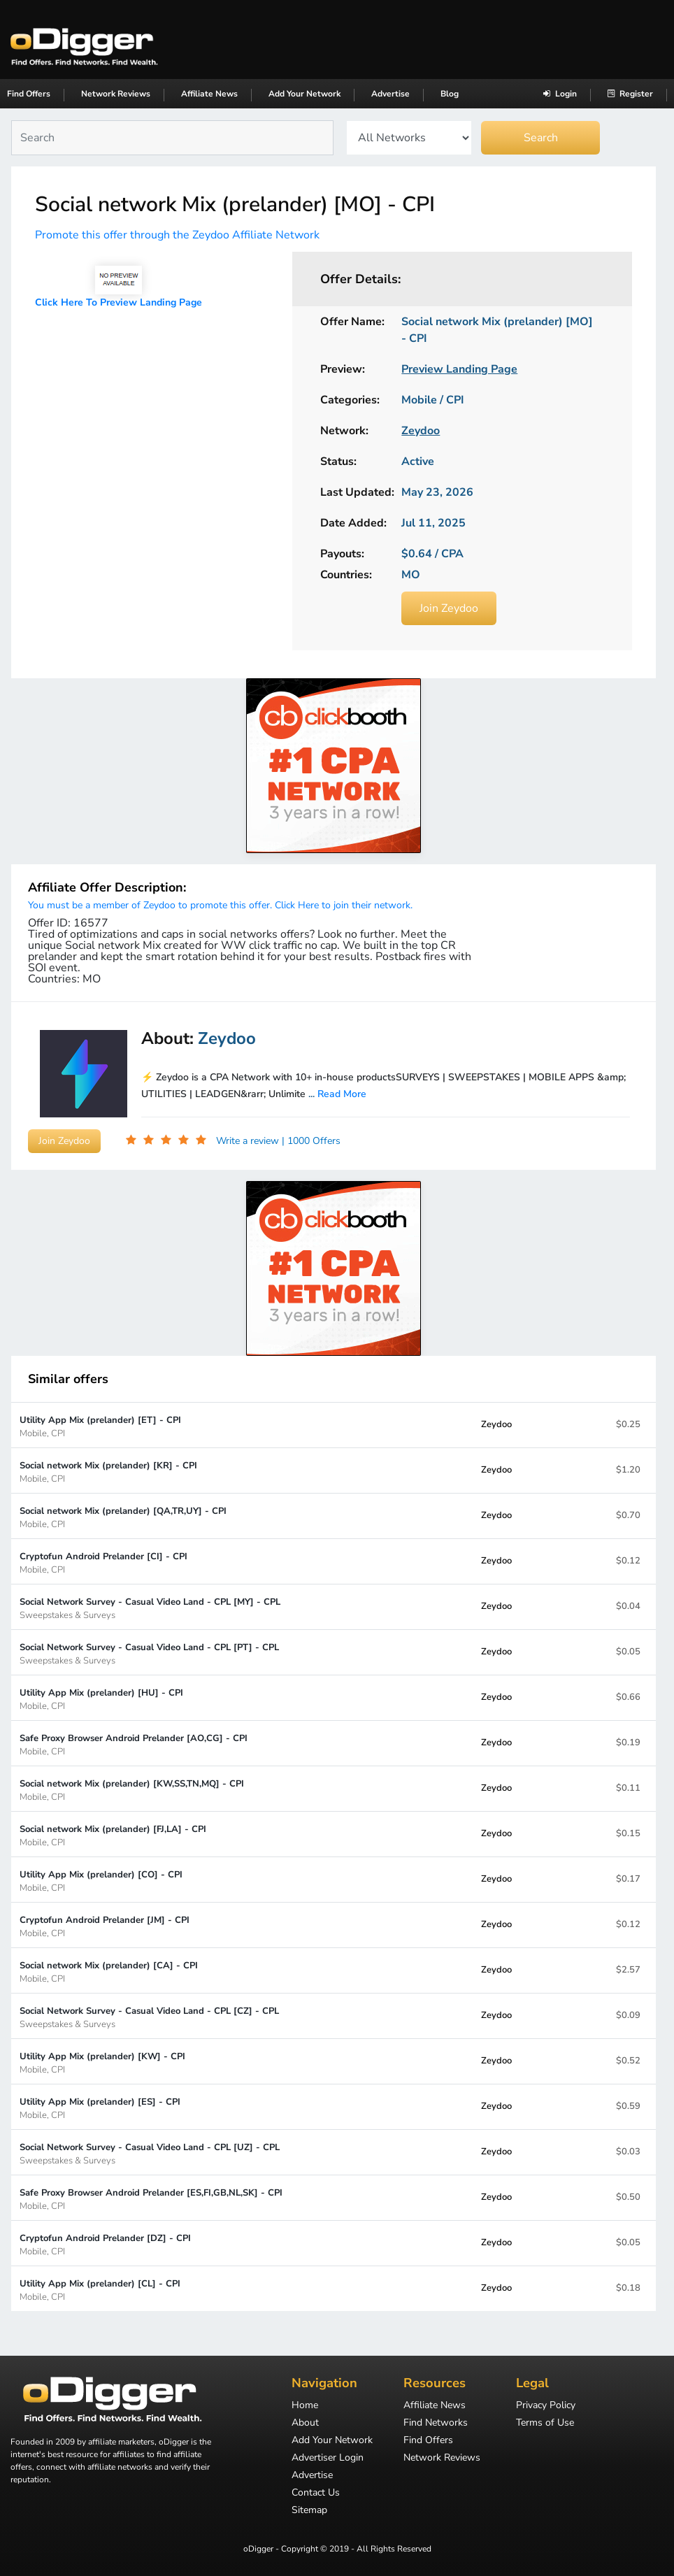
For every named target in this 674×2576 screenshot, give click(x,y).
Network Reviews (115, 93)
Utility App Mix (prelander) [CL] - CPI (100, 2289)
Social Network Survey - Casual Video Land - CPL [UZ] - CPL (150, 2153)
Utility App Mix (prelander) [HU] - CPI (101, 1699)
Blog (449, 93)
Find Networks (435, 2423)
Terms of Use (545, 2423)
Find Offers (28, 93)
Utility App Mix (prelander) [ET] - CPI (100, 1426)
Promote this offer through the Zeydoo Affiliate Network (177, 235)
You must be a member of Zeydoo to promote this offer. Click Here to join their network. (220, 905)
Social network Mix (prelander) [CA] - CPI (109, 1971)
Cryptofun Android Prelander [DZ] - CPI (105, 2244)
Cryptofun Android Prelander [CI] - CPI (103, 1562)
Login (560, 93)
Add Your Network (304, 93)
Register (630, 93)
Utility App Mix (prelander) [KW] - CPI (102, 2062)
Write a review (249, 1140)
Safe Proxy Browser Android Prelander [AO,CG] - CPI (134, 1744)
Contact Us (316, 2493)
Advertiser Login (328, 2458)
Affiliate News (209, 93)
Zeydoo (496, 1424)
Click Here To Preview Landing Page (118, 302)
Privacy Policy (545, 2406)
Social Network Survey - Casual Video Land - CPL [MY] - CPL (150, 1608)
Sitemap (309, 2511)
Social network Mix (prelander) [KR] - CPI (108, 1471)
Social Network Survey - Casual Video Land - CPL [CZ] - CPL (149, 2017)
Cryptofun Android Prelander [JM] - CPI (104, 1926)
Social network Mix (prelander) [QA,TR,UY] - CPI (123, 1517)
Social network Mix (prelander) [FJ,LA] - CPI (113, 1835)
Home (305, 2406)
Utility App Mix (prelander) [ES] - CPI (100, 2108)
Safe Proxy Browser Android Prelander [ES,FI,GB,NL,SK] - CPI (151, 2199)
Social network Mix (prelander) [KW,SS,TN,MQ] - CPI (132, 1789)
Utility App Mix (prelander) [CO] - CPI (101, 1880)
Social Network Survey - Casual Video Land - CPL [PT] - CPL (149, 1653)
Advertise (390, 93)
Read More (341, 1094)
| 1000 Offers (311, 1140)
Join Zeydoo (449, 608)
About (305, 2423)
